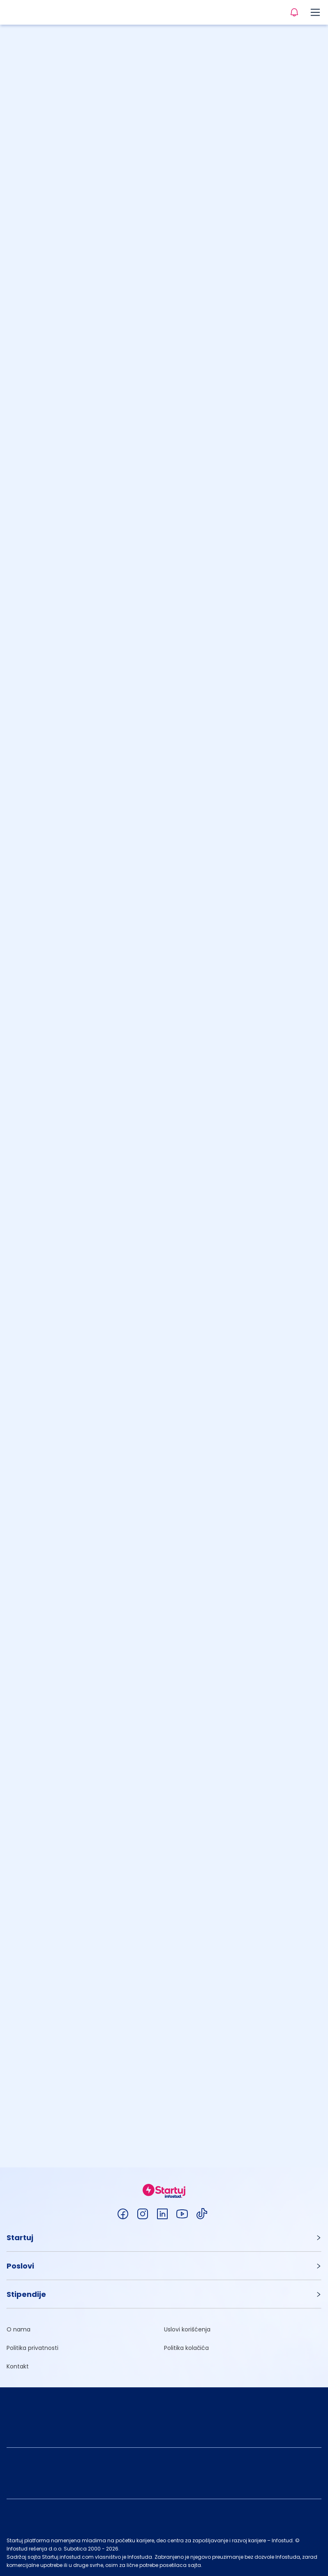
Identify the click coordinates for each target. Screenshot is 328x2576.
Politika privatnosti (32, 2348)
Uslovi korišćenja (187, 2329)
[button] (164, 2237)
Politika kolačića (186, 2348)
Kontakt (18, 2366)
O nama (18, 2329)
